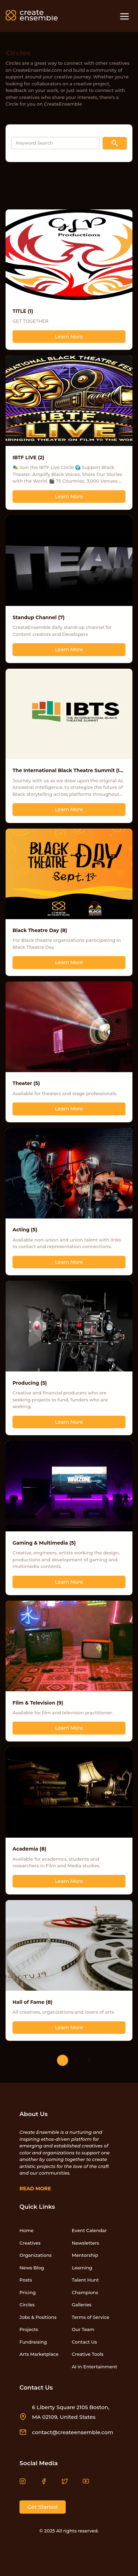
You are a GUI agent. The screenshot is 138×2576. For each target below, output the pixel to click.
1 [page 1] (62, 2060)
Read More (35, 2188)
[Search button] (115, 143)
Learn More (69, 336)
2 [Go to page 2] (75, 2060)
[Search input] (55, 143)
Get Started (42, 2507)
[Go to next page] (89, 2060)
